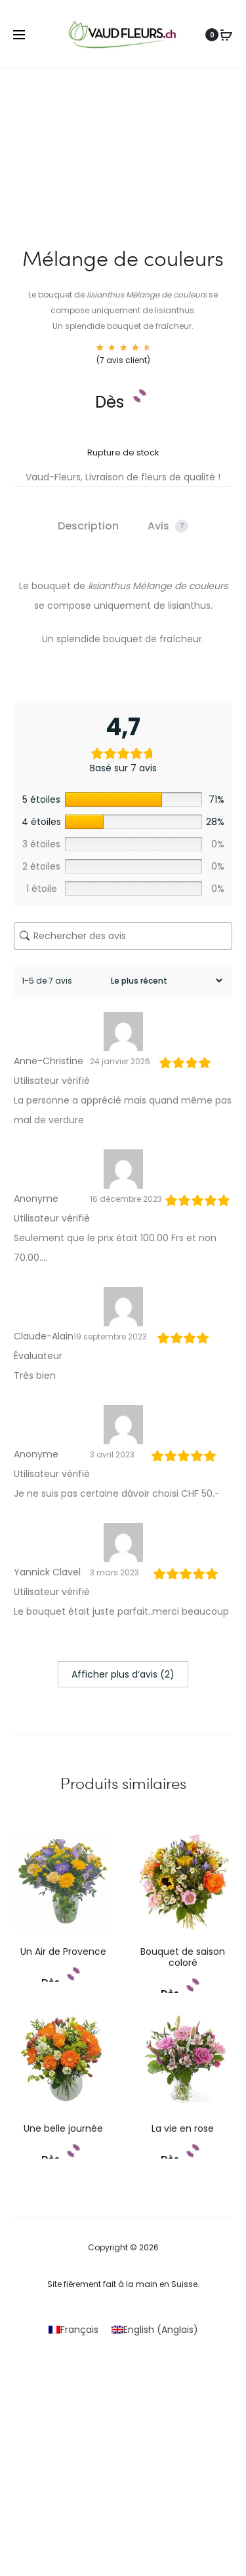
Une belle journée (63, 2128)
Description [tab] (88, 525)
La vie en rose (183, 2128)
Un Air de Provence (63, 1951)
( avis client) (123, 360)
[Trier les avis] (165, 981)
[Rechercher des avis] (123, 936)
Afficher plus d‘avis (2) (123, 1674)
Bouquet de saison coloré (182, 1957)
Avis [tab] (168, 525)
